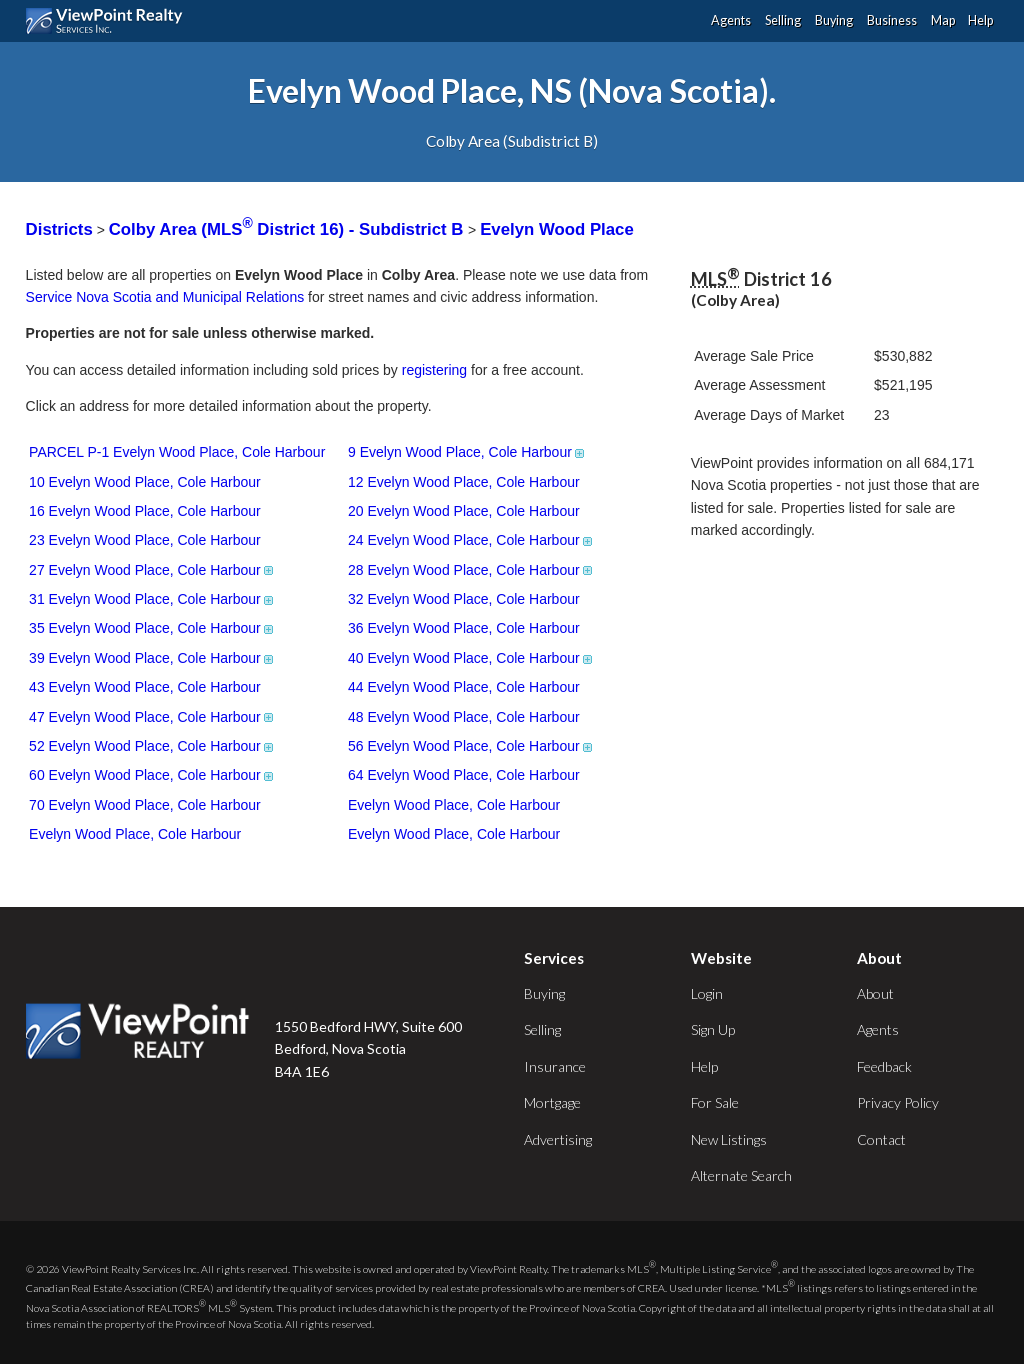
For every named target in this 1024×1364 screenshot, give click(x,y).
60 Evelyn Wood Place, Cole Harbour (152, 775)
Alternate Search (741, 1175)
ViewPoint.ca (109, 21)
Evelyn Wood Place (557, 229)
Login (707, 993)
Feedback (884, 1066)
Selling (783, 20)
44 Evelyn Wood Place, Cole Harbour (464, 687)
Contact (881, 1139)
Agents (731, 20)
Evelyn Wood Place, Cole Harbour (454, 805)
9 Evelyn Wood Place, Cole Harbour (467, 452)
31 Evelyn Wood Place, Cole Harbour (152, 599)
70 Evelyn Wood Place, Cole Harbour (145, 805)
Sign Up (713, 1029)
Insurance (555, 1066)
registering (434, 370)
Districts (59, 229)
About (875, 993)
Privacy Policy (898, 1102)
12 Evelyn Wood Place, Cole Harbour (464, 482)
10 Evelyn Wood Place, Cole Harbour (145, 482)
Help (980, 20)
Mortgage (552, 1102)
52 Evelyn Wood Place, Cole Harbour (152, 746)
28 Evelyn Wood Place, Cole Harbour (471, 570)
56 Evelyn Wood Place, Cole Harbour (471, 746)
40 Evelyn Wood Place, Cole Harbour (471, 658)
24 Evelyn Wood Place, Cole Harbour (471, 540)
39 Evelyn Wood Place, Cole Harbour (152, 658)
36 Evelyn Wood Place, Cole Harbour (464, 628)
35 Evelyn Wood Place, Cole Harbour (152, 628)
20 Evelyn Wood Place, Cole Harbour (464, 511)
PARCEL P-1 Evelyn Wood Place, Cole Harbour (177, 452)
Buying (834, 20)
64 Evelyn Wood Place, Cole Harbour (464, 775)
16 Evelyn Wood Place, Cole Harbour (145, 511)
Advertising (558, 1139)
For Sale (715, 1102)
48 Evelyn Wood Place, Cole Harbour (464, 717)
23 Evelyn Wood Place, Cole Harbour (145, 540)
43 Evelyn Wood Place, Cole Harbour (145, 687)
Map (943, 20)
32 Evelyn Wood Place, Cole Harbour (464, 599)
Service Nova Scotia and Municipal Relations (165, 297)
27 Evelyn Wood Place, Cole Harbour (152, 570)
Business (892, 20)
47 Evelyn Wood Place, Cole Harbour (152, 717)
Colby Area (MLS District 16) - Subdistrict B (288, 229)
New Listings (729, 1139)
